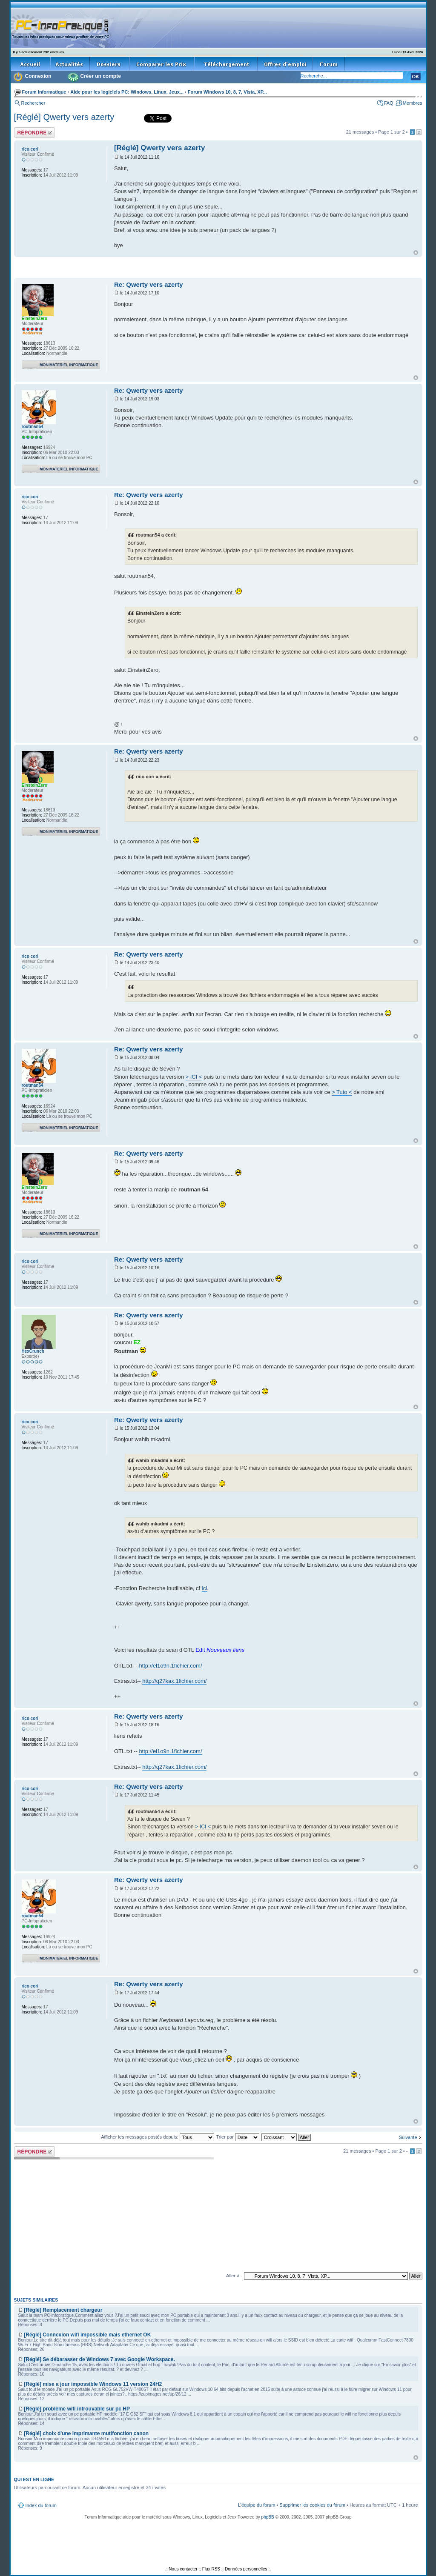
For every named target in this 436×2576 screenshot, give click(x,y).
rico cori (30, 149)
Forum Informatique (44, 91)
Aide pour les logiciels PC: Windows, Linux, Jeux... (127, 91)
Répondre (34, 132)
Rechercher (33, 103)
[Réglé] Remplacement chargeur (63, 2310)
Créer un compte (100, 76)
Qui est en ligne (34, 2479)
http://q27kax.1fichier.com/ (174, 1681)
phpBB (267, 2517)
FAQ (388, 103)
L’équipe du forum (256, 2504)
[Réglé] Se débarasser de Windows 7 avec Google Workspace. (99, 2359)
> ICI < (194, 1077)
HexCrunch (33, 1351)
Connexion (38, 76)
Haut (415, 252)
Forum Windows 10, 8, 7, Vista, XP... (227, 91)
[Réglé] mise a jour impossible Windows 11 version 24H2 (93, 2384)
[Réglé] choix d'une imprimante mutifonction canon (86, 2433)
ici (204, 1588)
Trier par (237, 2136)
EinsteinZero (35, 318)
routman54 (32, 426)
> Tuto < (342, 1092)
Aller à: (233, 2275)
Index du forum (41, 2505)
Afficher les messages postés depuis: (157, 2136)
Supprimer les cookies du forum (312, 2504)
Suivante (408, 2137)
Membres (412, 103)
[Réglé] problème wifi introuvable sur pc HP (77, 2409)
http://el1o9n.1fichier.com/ (170, 1665)
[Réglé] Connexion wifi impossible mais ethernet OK (87, 2335)
